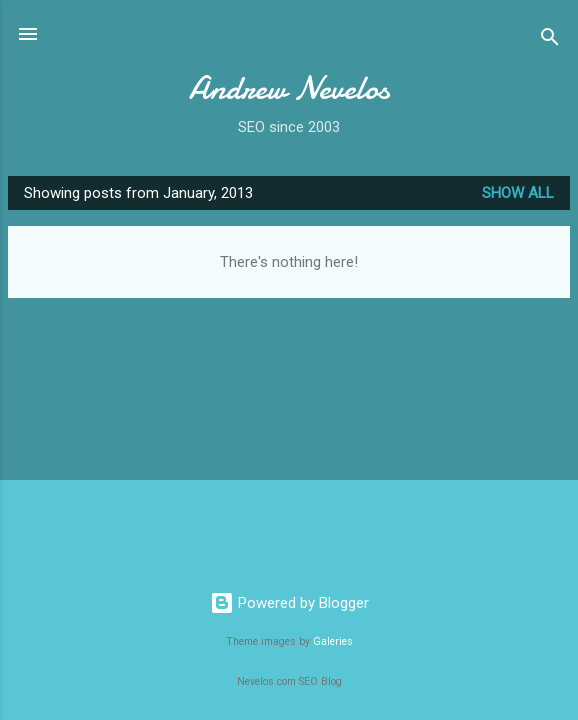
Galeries (333, 641)
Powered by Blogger (289, 603)
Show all (518, 193)
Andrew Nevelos (289, 88)
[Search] (550, 40)
